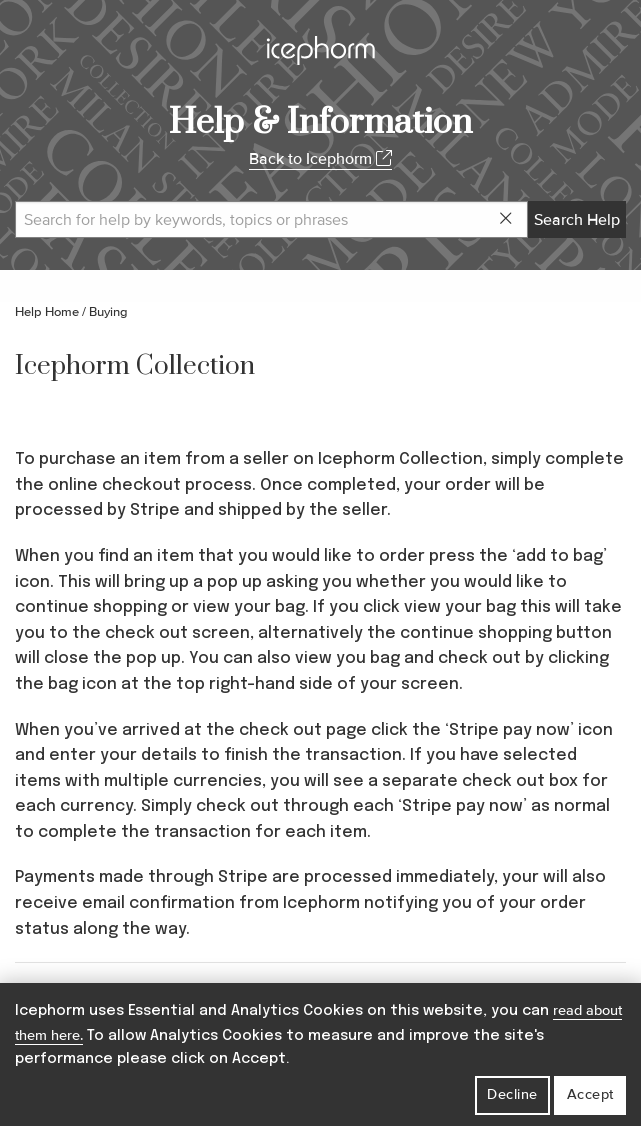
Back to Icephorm (320, 159)
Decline (512, 1094)
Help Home (47, 312)
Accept (590, 1094)
